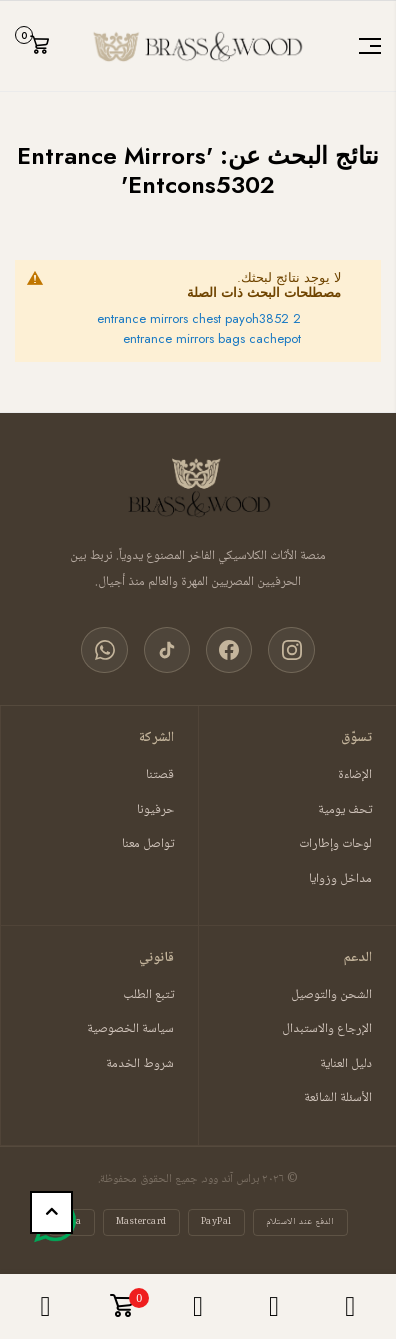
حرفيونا (155, 811)
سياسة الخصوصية (130, 1031)
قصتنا (160, 777)
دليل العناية (346, 1066)
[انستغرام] (294, 651)
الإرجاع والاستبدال (327, 1031)
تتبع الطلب (148, 997)
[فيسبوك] (230, 651)
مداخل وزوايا (340, 880)
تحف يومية (345, 811)
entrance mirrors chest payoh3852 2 (199, 318)
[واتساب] (102, 651)
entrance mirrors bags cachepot (212, 338)
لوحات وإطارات (335, 846)
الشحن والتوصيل (331, 997)
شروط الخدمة (140, 1066)
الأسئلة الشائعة (338, 1100)
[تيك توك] (166, 651)
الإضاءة (355, 777)
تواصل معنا (148, 846)
